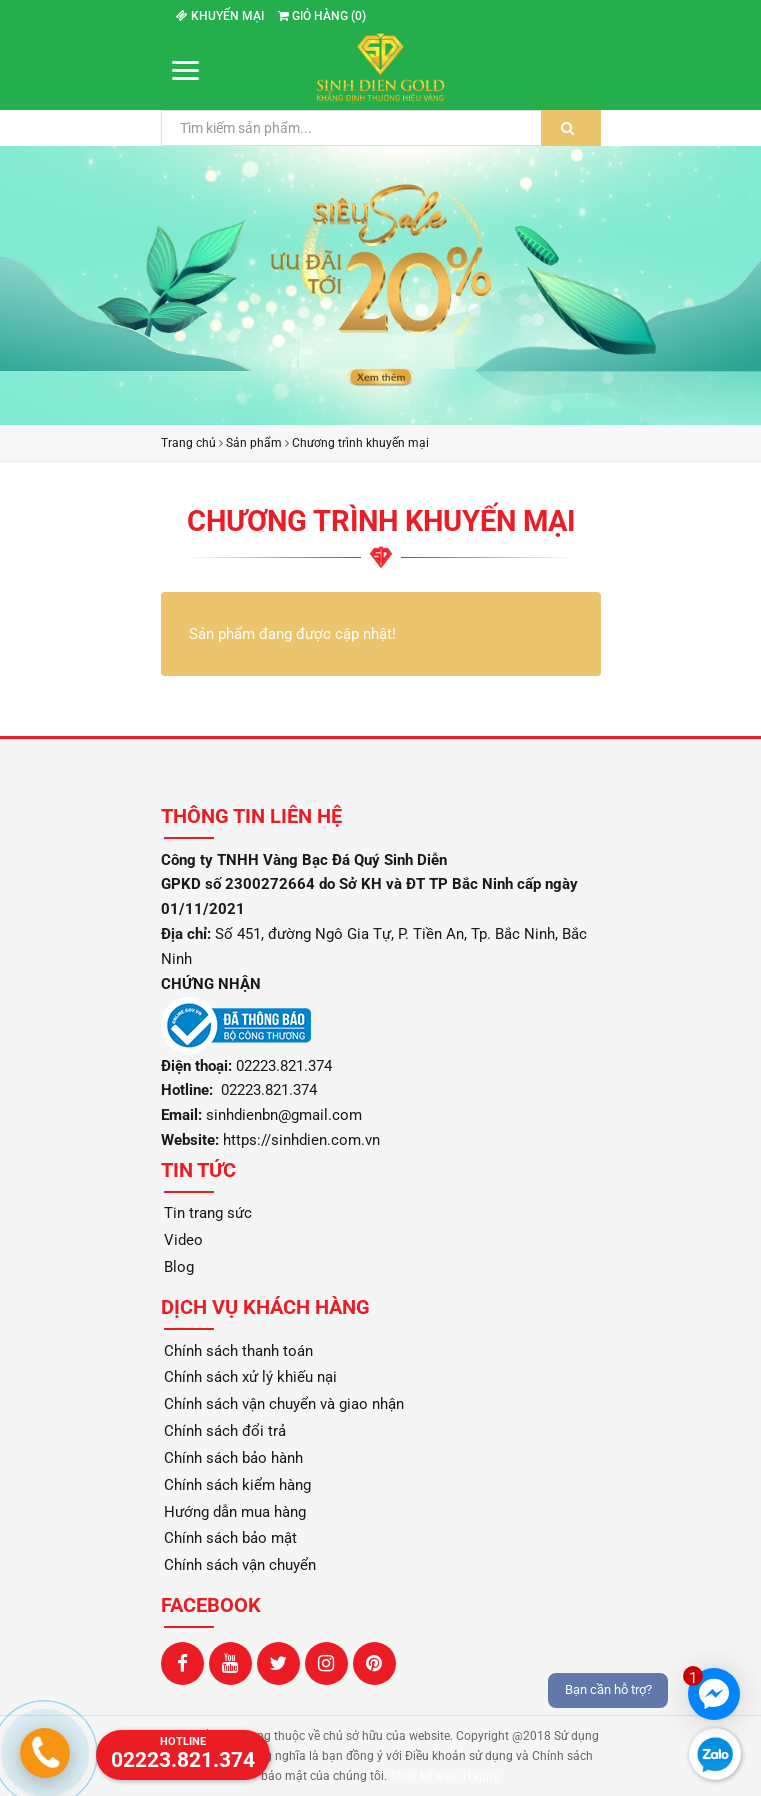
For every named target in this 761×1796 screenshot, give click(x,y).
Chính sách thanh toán (238, 1351)
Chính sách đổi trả (225, 1431)
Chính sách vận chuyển (240, 1565)
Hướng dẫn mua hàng (235, 1512)
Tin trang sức (208, 1213)
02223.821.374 (267, 1090)
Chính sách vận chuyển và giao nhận (284, 1404)
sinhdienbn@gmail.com (284, 1115)
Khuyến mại (220, 16)
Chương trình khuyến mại (360, 443)
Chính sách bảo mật (230, 1538)
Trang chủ (188, 443)
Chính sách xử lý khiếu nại (250, 1377)
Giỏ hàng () (322, 16)
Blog (179, 1267)
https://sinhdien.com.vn (301, 1140)
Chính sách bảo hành (233, 1458)
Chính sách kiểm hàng (237, 1485)
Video (183, 1240)
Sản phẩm (254, 443)
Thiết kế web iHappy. (445, 1776)
